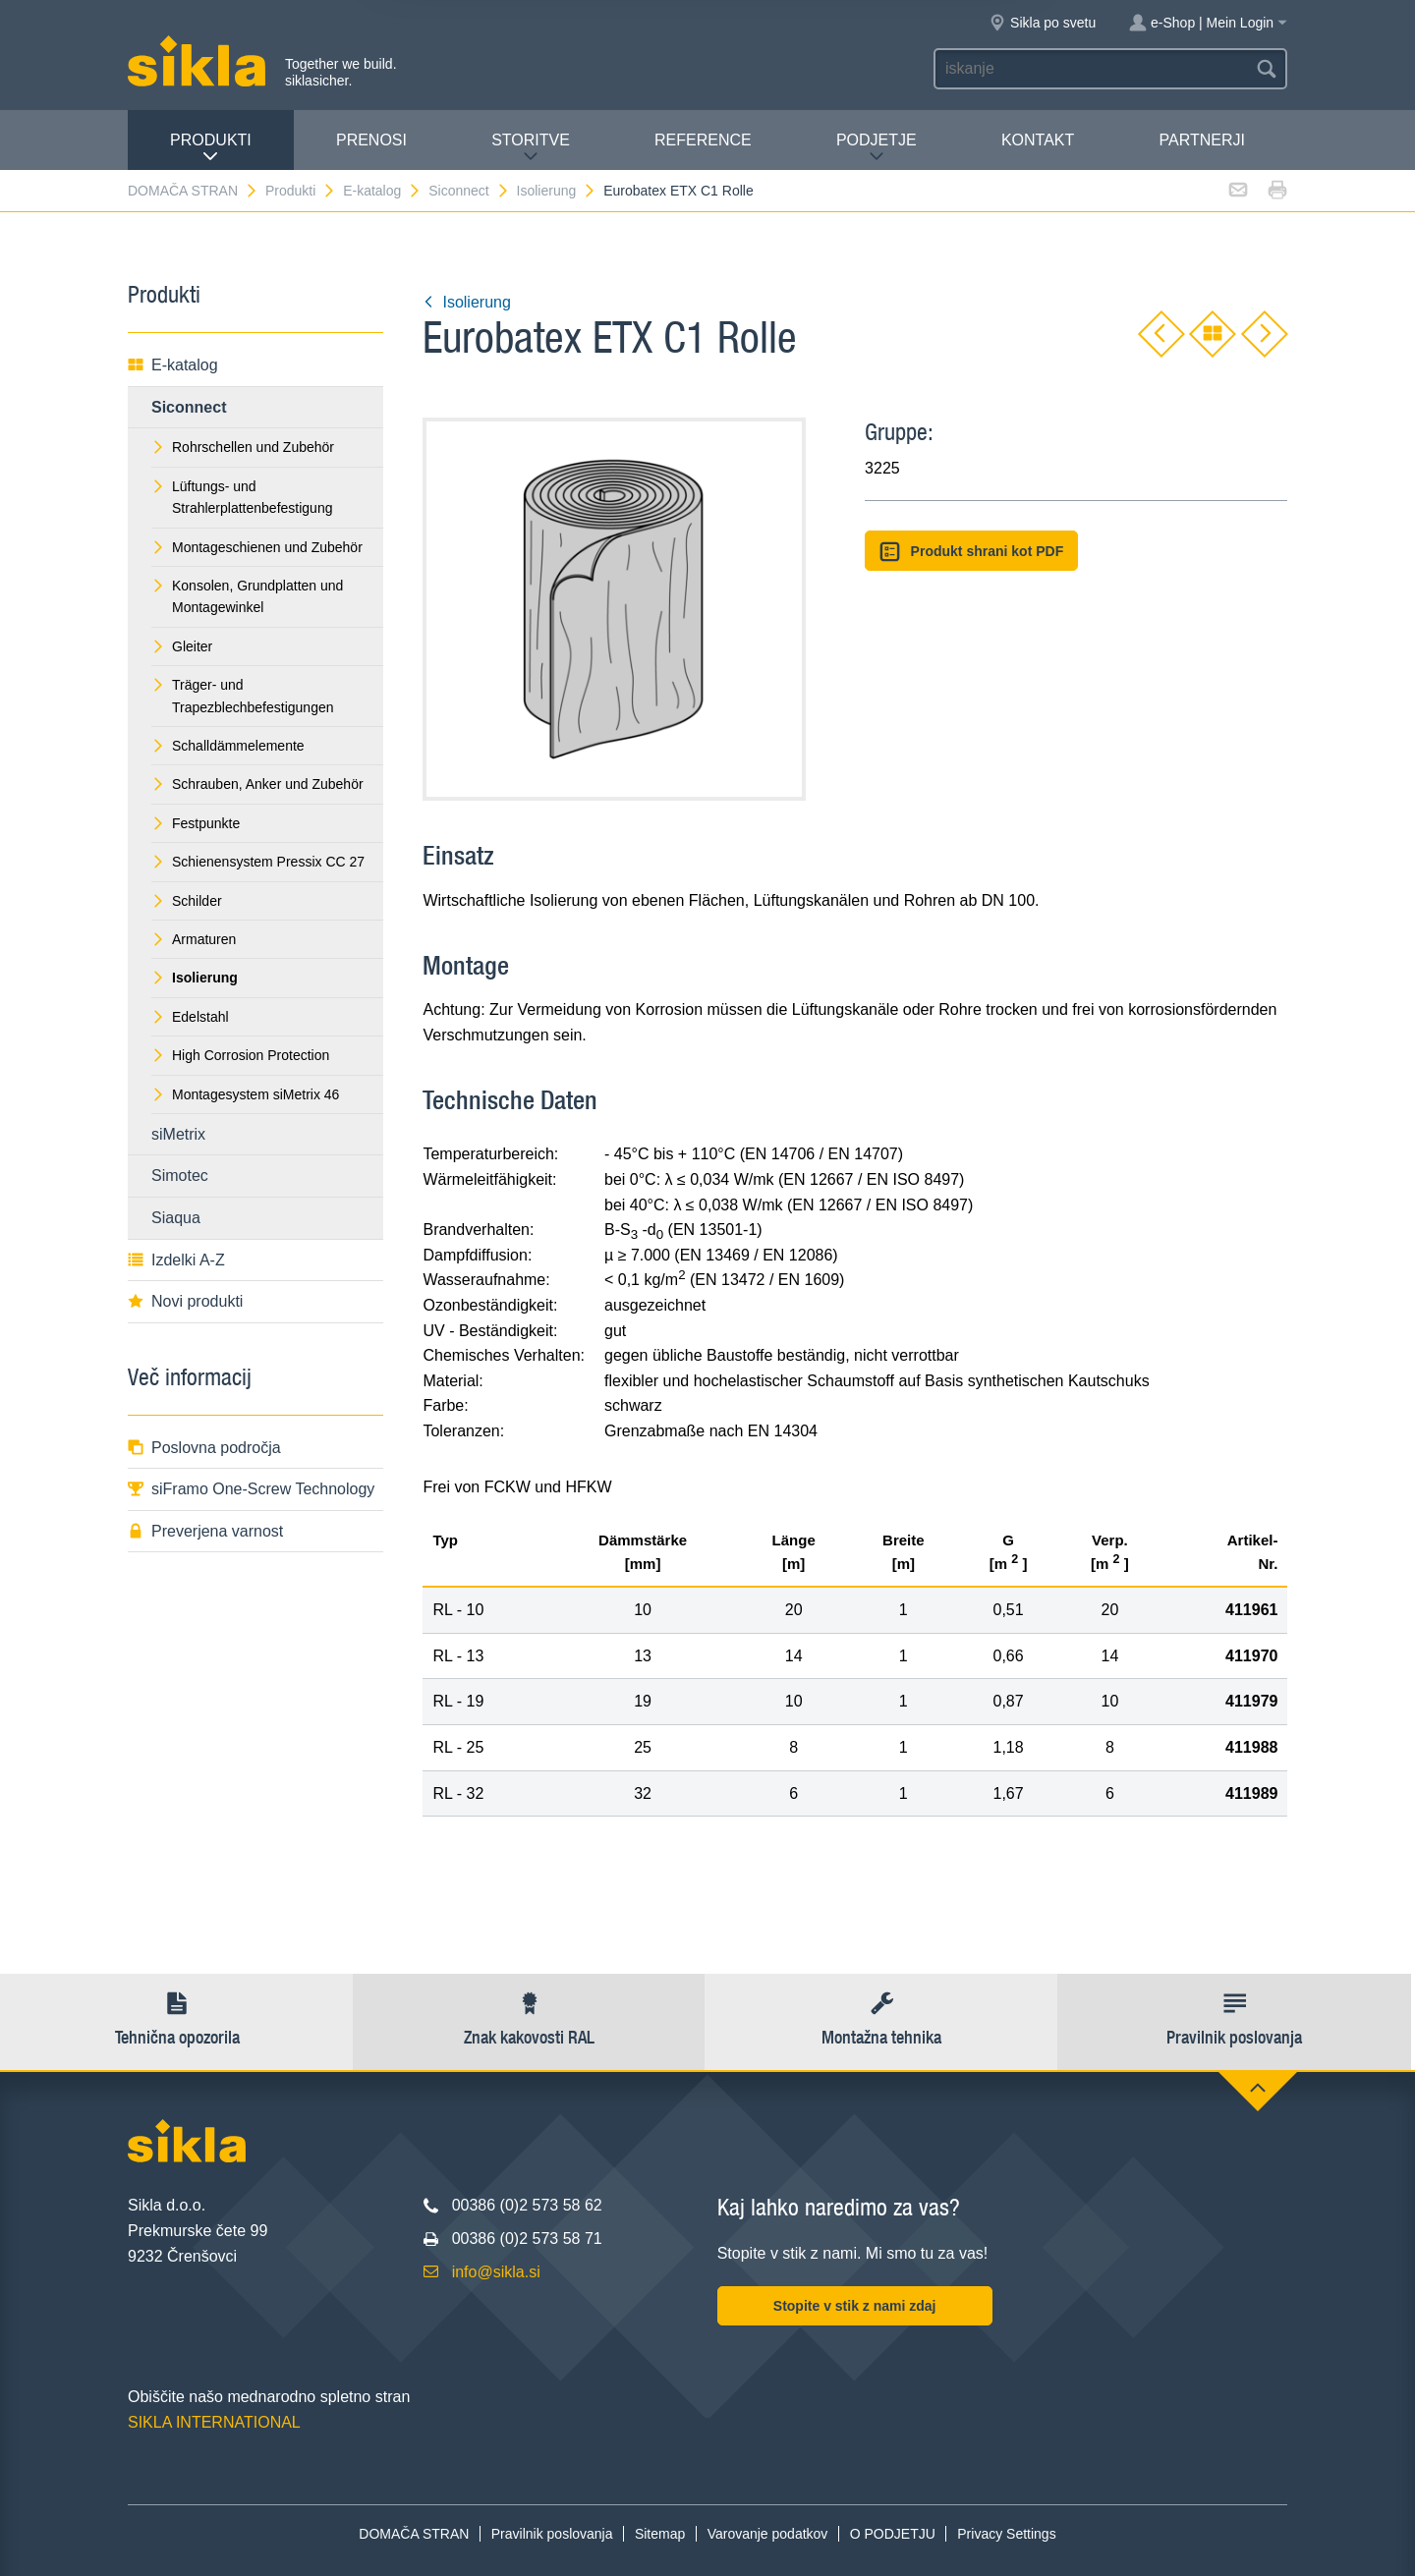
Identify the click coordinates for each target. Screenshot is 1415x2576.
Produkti (211, 148)
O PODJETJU (892, 2534)
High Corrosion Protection (240, 1055)
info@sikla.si (496, 2272)
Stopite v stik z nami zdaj (854, 2306)
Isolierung (557, 190)
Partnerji (1201, 140)
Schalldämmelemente (228, 746)
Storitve (530, 148)
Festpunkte (195, 823)
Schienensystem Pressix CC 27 (258, 861)
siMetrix (178, 1134)
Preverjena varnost (205, 1531)
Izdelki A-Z (176, 1260)
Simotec (179, 1175)
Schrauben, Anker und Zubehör (257, 784)
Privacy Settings (1006, 2534)
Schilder (186, 901)
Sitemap (660, 2534)
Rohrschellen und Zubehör (242, 447)
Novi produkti (185, 1301)
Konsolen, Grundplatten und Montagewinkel (247, 596)
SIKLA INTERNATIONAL (214, 2422)
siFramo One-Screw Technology (251, 1489)
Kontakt (1037, 140)
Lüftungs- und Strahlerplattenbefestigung (241, 497)
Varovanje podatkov (768, 2534)
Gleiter (181, 646)
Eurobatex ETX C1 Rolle (678, 190)
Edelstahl (190, 1017)
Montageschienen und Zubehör (257, 547)
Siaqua (175, 1217)
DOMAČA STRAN (193, 190)
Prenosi (371, 140)
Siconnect (468, 190)
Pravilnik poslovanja (552, 2534)
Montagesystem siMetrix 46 (245, 1094)
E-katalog (382, 190)
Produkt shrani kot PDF (971, 551)
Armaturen (193, 939)
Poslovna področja (204, 1447)
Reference (703, 140)
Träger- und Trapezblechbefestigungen (242, 695)
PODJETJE (876, 148)
